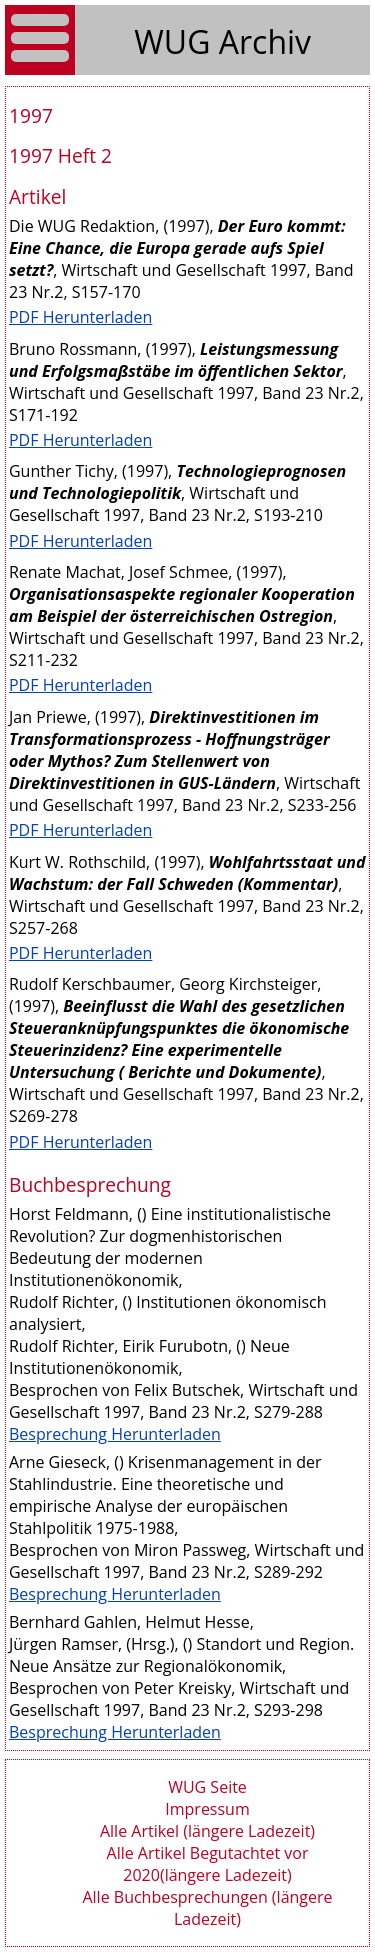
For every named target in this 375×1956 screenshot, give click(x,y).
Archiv (265, 41)
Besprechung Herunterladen (115, 1434)
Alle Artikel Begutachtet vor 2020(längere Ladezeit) (208, 1864)
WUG (176, 41)
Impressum (207, 1809)
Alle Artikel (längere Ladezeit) (207, 1831)
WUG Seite (207, 1787)
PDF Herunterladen (80, 317)
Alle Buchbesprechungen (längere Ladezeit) (207, 1908)
